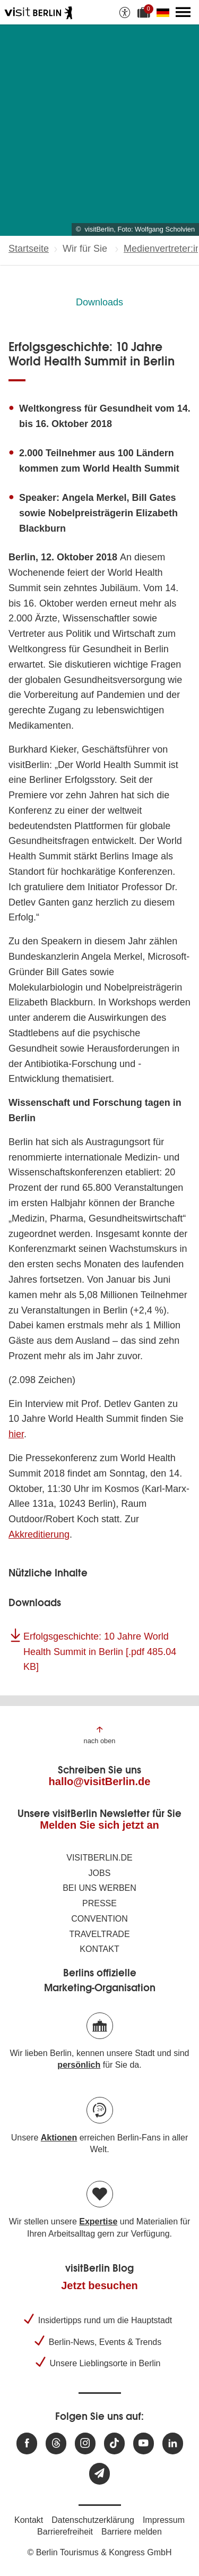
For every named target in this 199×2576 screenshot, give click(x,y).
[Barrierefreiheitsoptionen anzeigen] (124, 12)
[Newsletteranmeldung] (99, 2474)
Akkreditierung (39, 1534)
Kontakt (99, 1949)
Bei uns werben (99, 1887)
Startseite (28, 248)
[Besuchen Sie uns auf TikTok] (114, 2443)
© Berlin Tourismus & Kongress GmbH (99, 2552)
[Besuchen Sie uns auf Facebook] (26, 2443)
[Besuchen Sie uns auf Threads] (56, 2443)
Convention (99, 1918)
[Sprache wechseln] (165, 12)
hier (16, 1434)
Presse (99, 1903)
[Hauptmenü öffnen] (183, 12)
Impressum (164, 2519)
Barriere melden (131, 2531)
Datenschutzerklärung (92, 2519)
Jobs (100, 1873)
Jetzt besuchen (99, 2285)
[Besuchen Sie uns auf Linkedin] (172, 2443)
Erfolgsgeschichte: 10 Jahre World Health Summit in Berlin (99, 1652)
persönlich (78, 2064)
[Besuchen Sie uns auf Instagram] (85, 2443)
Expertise (98, 2221)
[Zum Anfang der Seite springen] (100, 1734)
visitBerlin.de (99, 1857)
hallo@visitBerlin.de (100, 1781)
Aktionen (59, 2137)
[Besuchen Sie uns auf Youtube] (143, 2443)
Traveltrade (99, 1934)
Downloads (99, 302)
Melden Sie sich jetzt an (99, 1825)
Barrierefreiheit (65, 2531)
